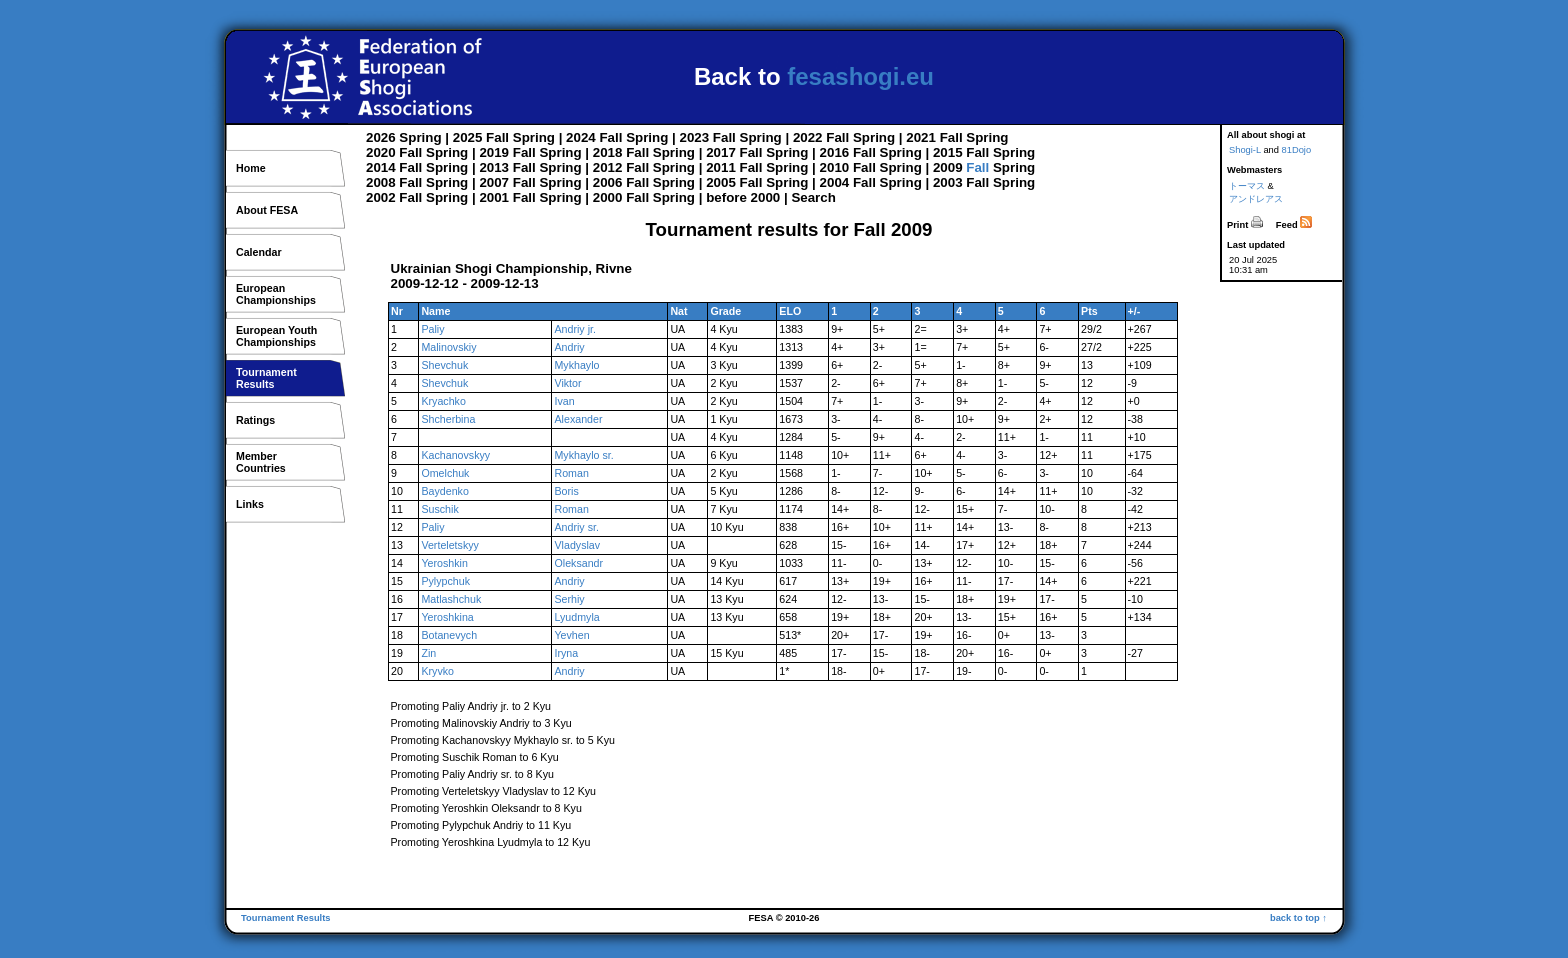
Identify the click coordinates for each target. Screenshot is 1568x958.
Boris (566, 491)
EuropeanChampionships (276, 294)
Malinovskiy (448, 347)
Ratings (255, 420)
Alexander (578, 419)
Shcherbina (448, 419)
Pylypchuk (445, 581)
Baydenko (444, 491)
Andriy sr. (576, 527)
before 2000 (743, 197)
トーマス (1247, 186)
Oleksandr (578, 563)
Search (813, 197)
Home (251, 168)
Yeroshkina (447, 617)
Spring (420, 137)
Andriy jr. (574, 329)
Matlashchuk (451, 599)
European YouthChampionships (276, 336)
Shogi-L (1245, 150)
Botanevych (449, 635)
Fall (497, 137)
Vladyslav (577, 545)
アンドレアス (1256, 199)
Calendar (259, 252)
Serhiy (569, 599)
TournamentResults (266, 378)
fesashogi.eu (860, 76)
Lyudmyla (576, 617)
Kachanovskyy (455, 455)
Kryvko (437, 671)
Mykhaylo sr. (583, 455)
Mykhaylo (576, 365)
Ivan (564, 401)
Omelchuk (445, 473)
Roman (571, 473)
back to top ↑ (1298, 918)
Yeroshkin (444, 563)
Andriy (569, 347)
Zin (428, 653)
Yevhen (571, 635)
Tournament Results (286, 918)
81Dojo (1297, 150)
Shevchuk (444, 365)
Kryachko (443, 401)
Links (250, 504)
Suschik (439, 509)
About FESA (267, 210)
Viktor (567, 383)
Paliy (432, 329)
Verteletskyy (449, 545)
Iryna (566, 653)
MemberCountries (261, 462)
